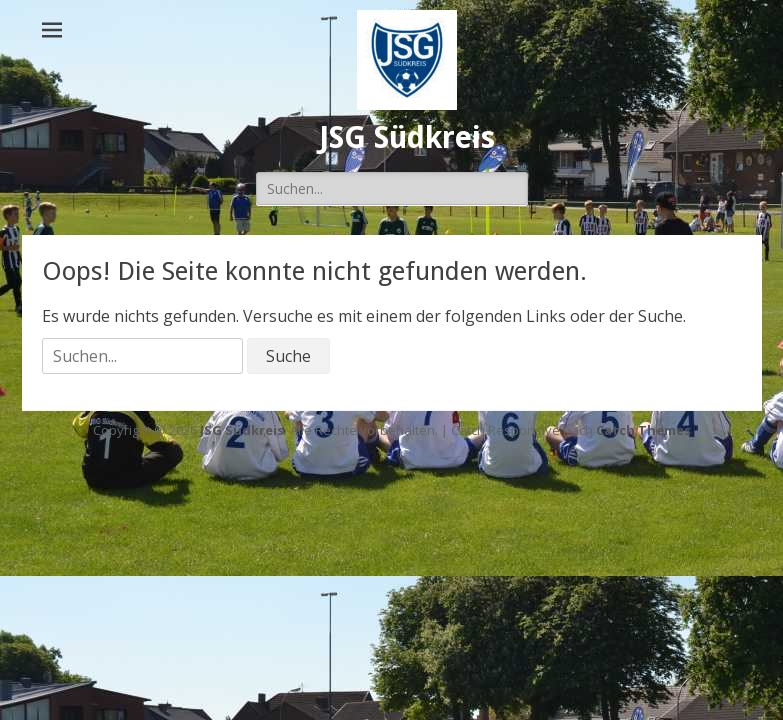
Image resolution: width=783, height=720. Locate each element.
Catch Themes (643, 430)
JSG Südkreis (407, 137)
